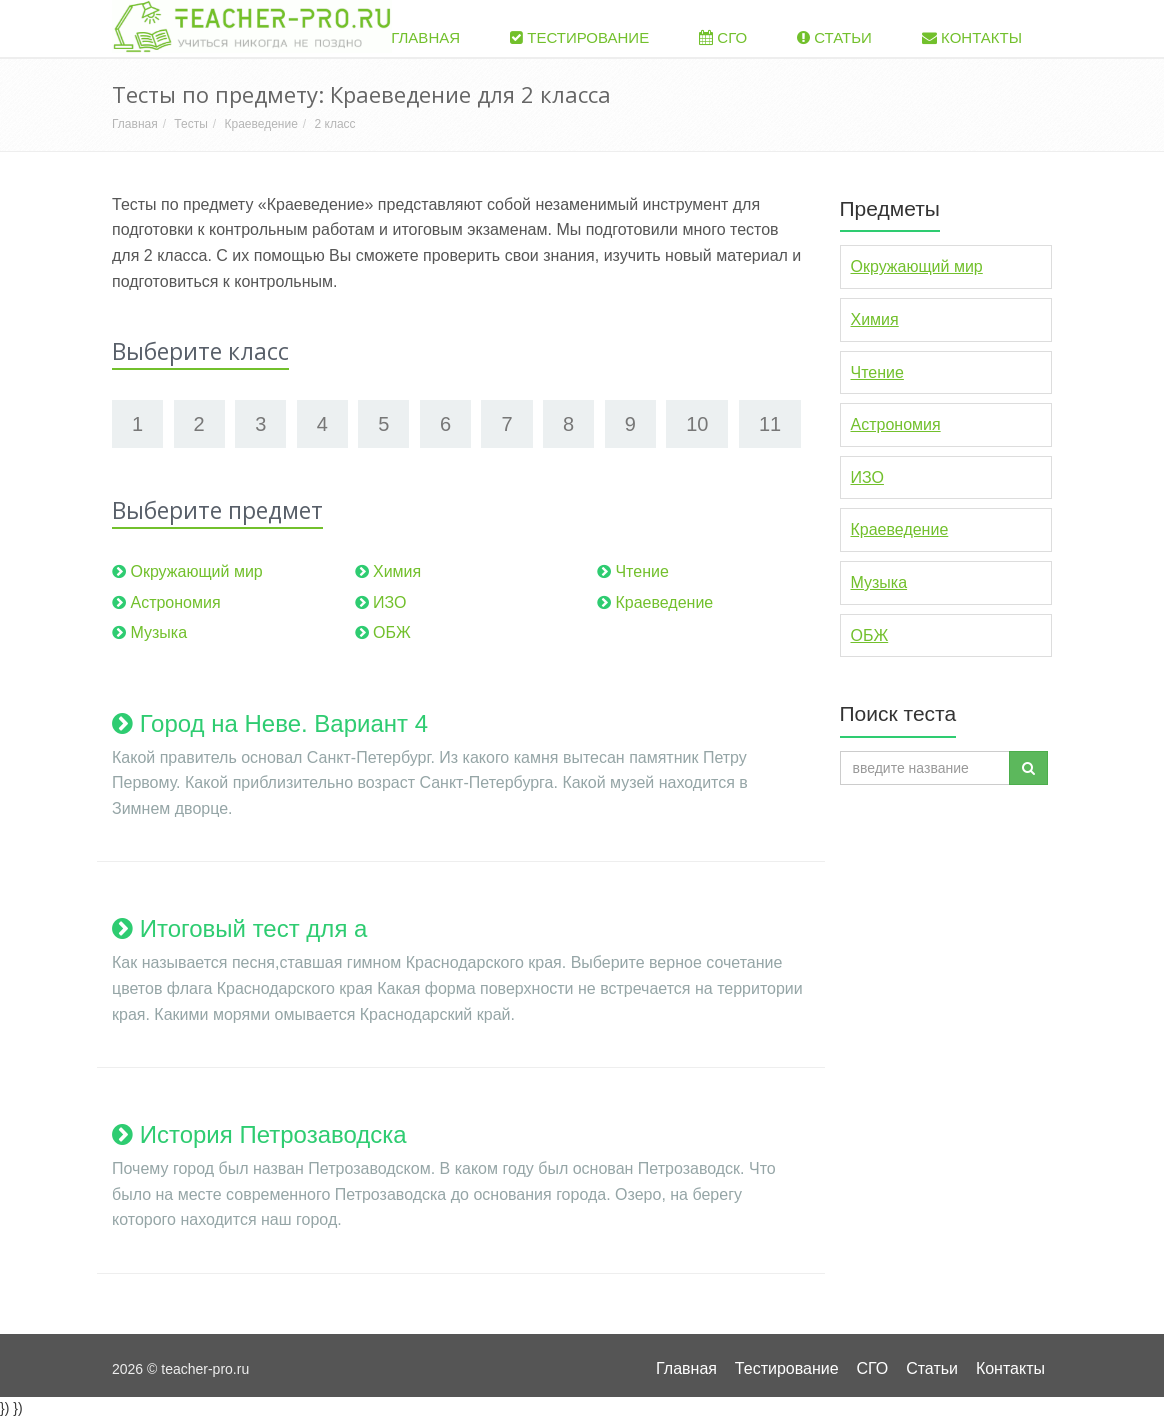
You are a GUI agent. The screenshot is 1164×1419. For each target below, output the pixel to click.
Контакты (972, 37)
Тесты (190, 124)
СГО (723, 37)
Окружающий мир (196, 571)
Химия (397, 571)
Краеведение (260, 124)
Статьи (834, 37)
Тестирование (579, 37)
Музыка (158, 632)
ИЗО (389, 602)
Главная (416, 37)
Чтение (641, 571)
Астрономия (175, 602)
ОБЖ (392, 632)
